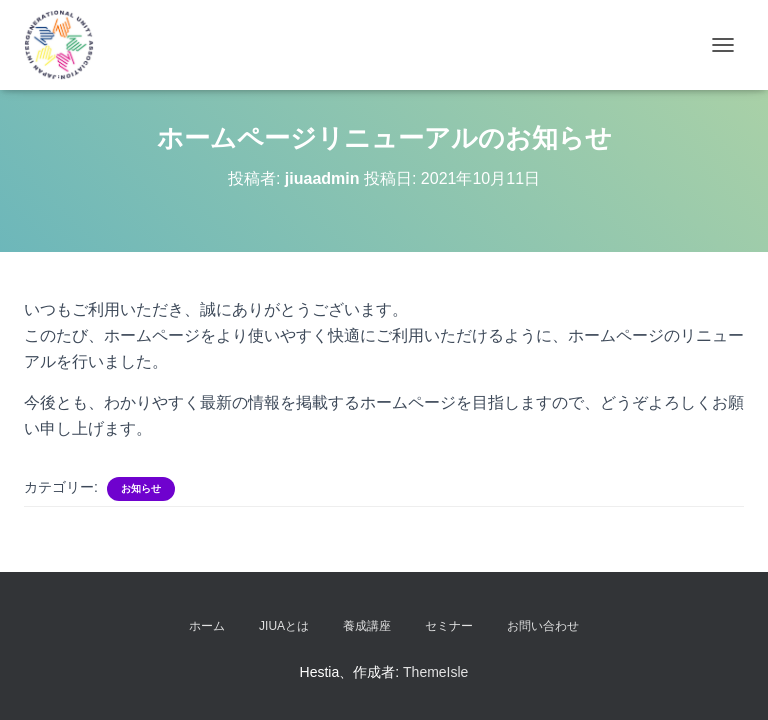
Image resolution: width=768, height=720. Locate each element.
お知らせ (141, 488)
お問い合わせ (543, 626)
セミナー (449, 626)
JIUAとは (284, 626)
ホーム (207, 626)
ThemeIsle (435, 672)
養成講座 (367, 626)
